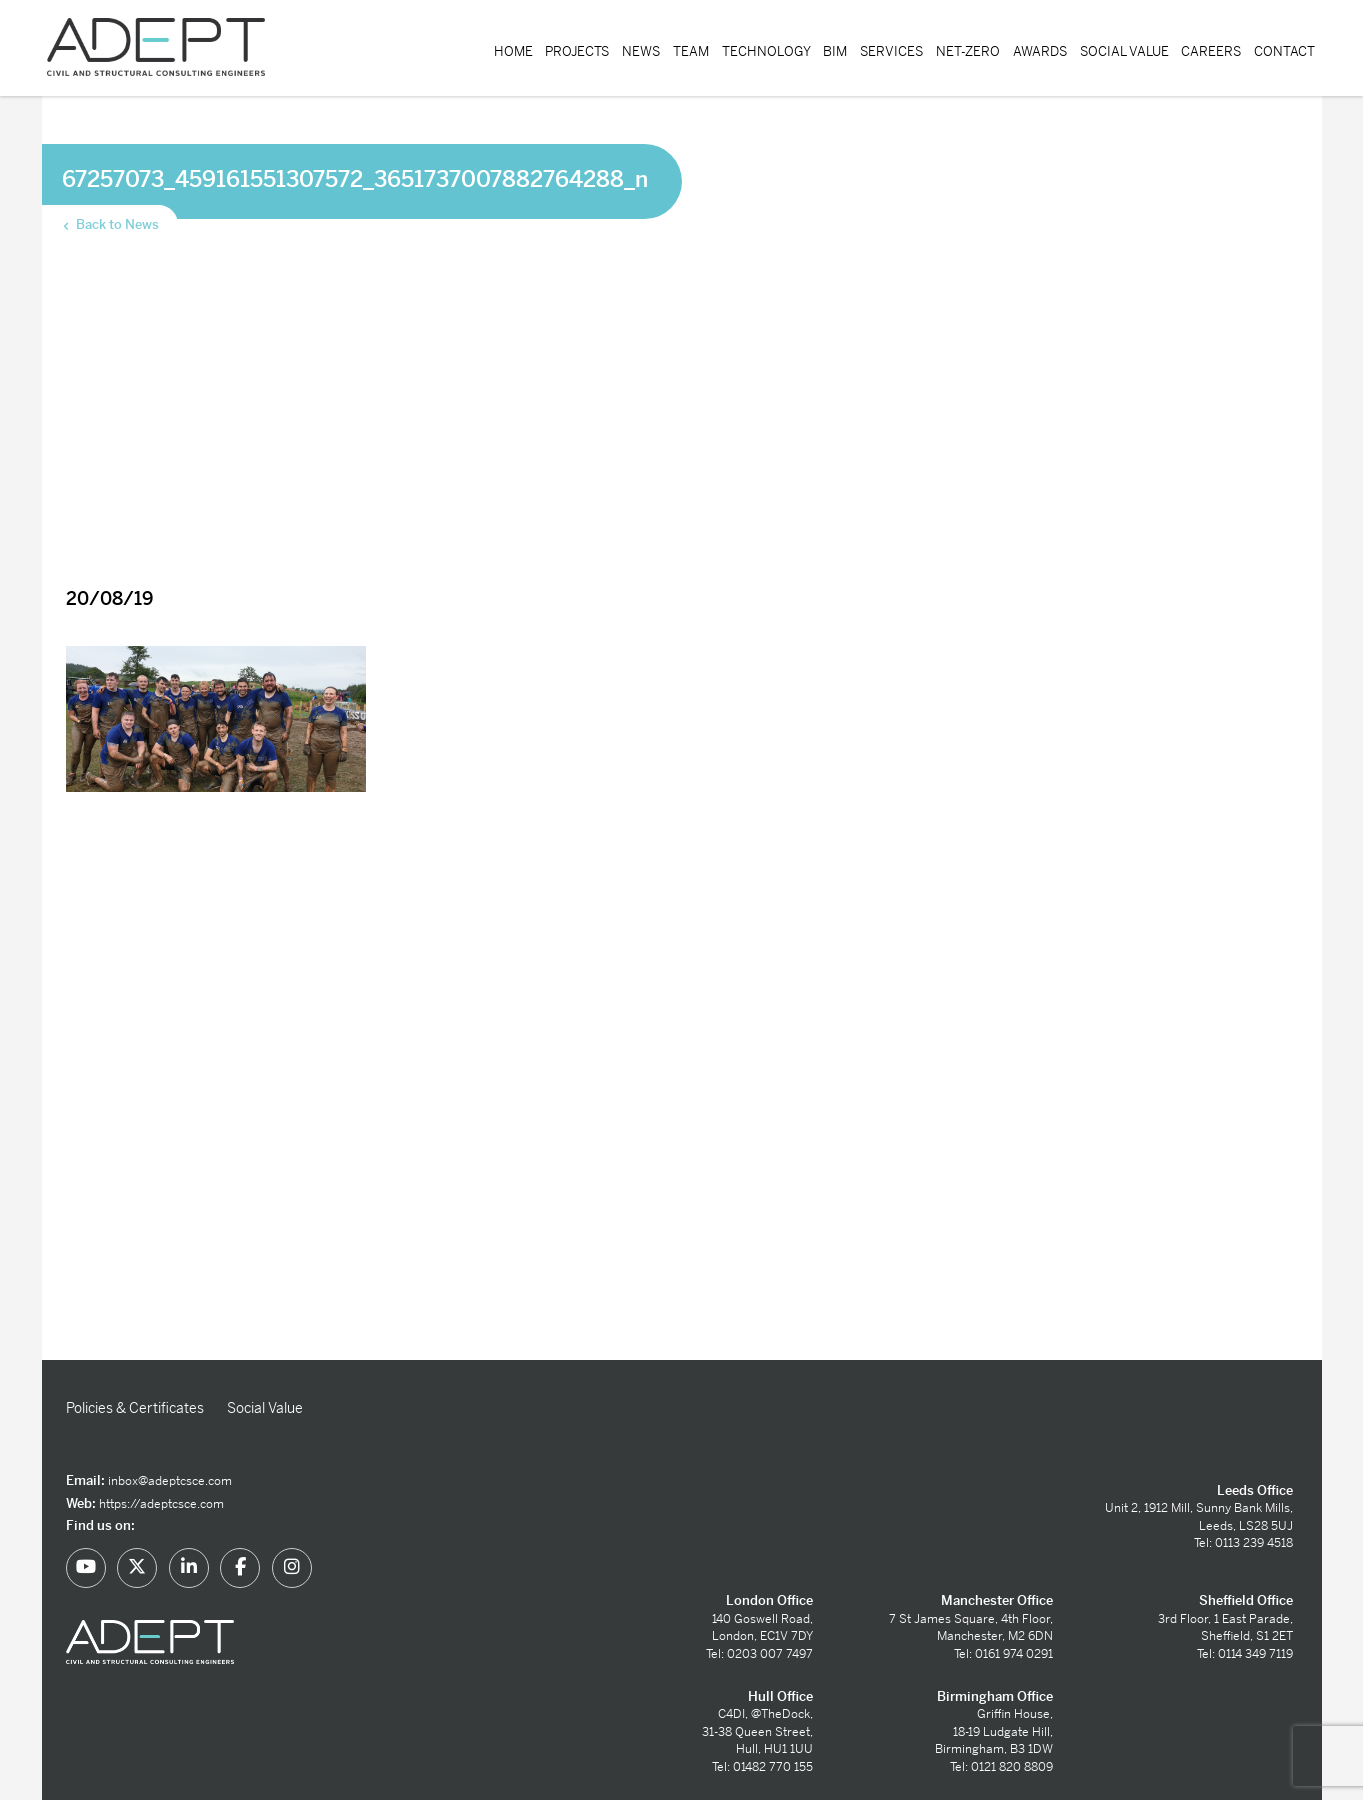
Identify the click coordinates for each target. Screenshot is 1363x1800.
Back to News (109, 225)
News (641, 51)
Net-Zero (968, 51)
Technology (766, 51)
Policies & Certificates (135, 1408)
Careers (1211, 51)
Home (513, 51)
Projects (577, 51)
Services (891, 51)
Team (691, 51)
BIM (835, 51)
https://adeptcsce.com (161, 1504)
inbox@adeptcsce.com (170, 1481)
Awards (1040, 51)
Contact (1284, 51)
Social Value (1124, 51)
